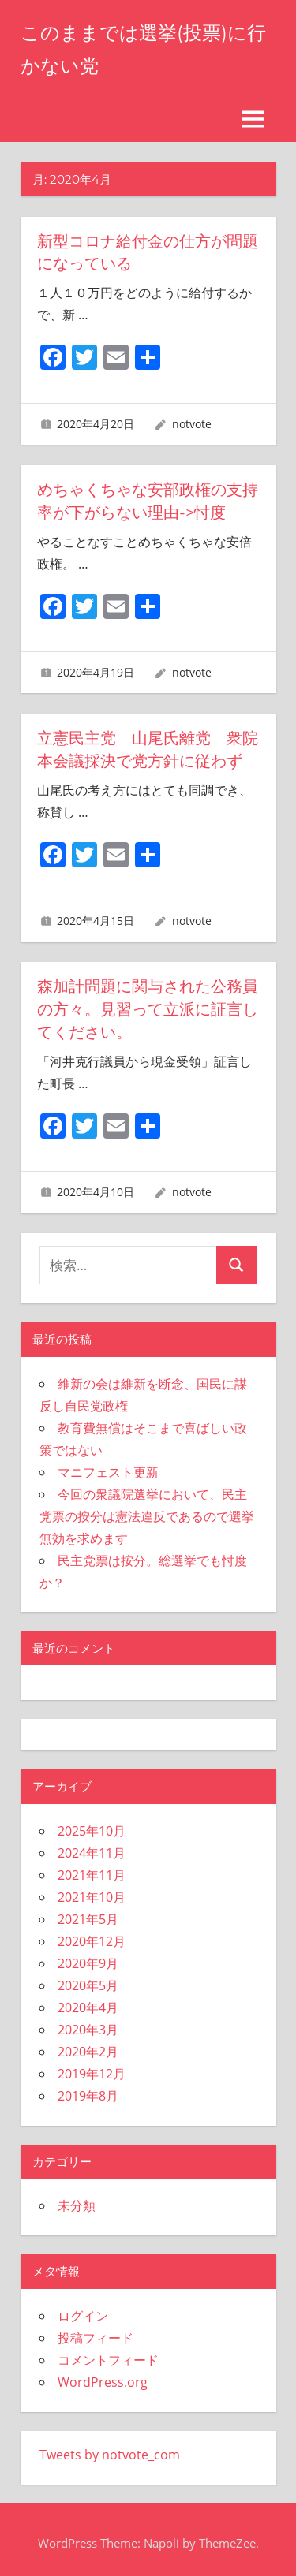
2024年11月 (92, 1846)
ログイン (83, 2308)
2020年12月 (92, 1934)
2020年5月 (88, 1978)
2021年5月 (88, 1912)
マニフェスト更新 (108, 1465)
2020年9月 (88, 1956)
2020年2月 (88, 2044)
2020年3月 (88, 2022)
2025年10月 (92, 1823)
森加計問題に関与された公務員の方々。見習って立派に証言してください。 (147, 1003)
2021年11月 (92, 1868)
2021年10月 (92, 1890)
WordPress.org (103, 2375)
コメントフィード (108, 2353)
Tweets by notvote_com (109, 2447)
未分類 (77, 2199)
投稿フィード (95, 2330)
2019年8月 (88, 2088)
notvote (192, 422)
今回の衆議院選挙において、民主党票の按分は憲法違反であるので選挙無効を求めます (146, 1509)
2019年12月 (92, 2066)
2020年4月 (88, 2000)
